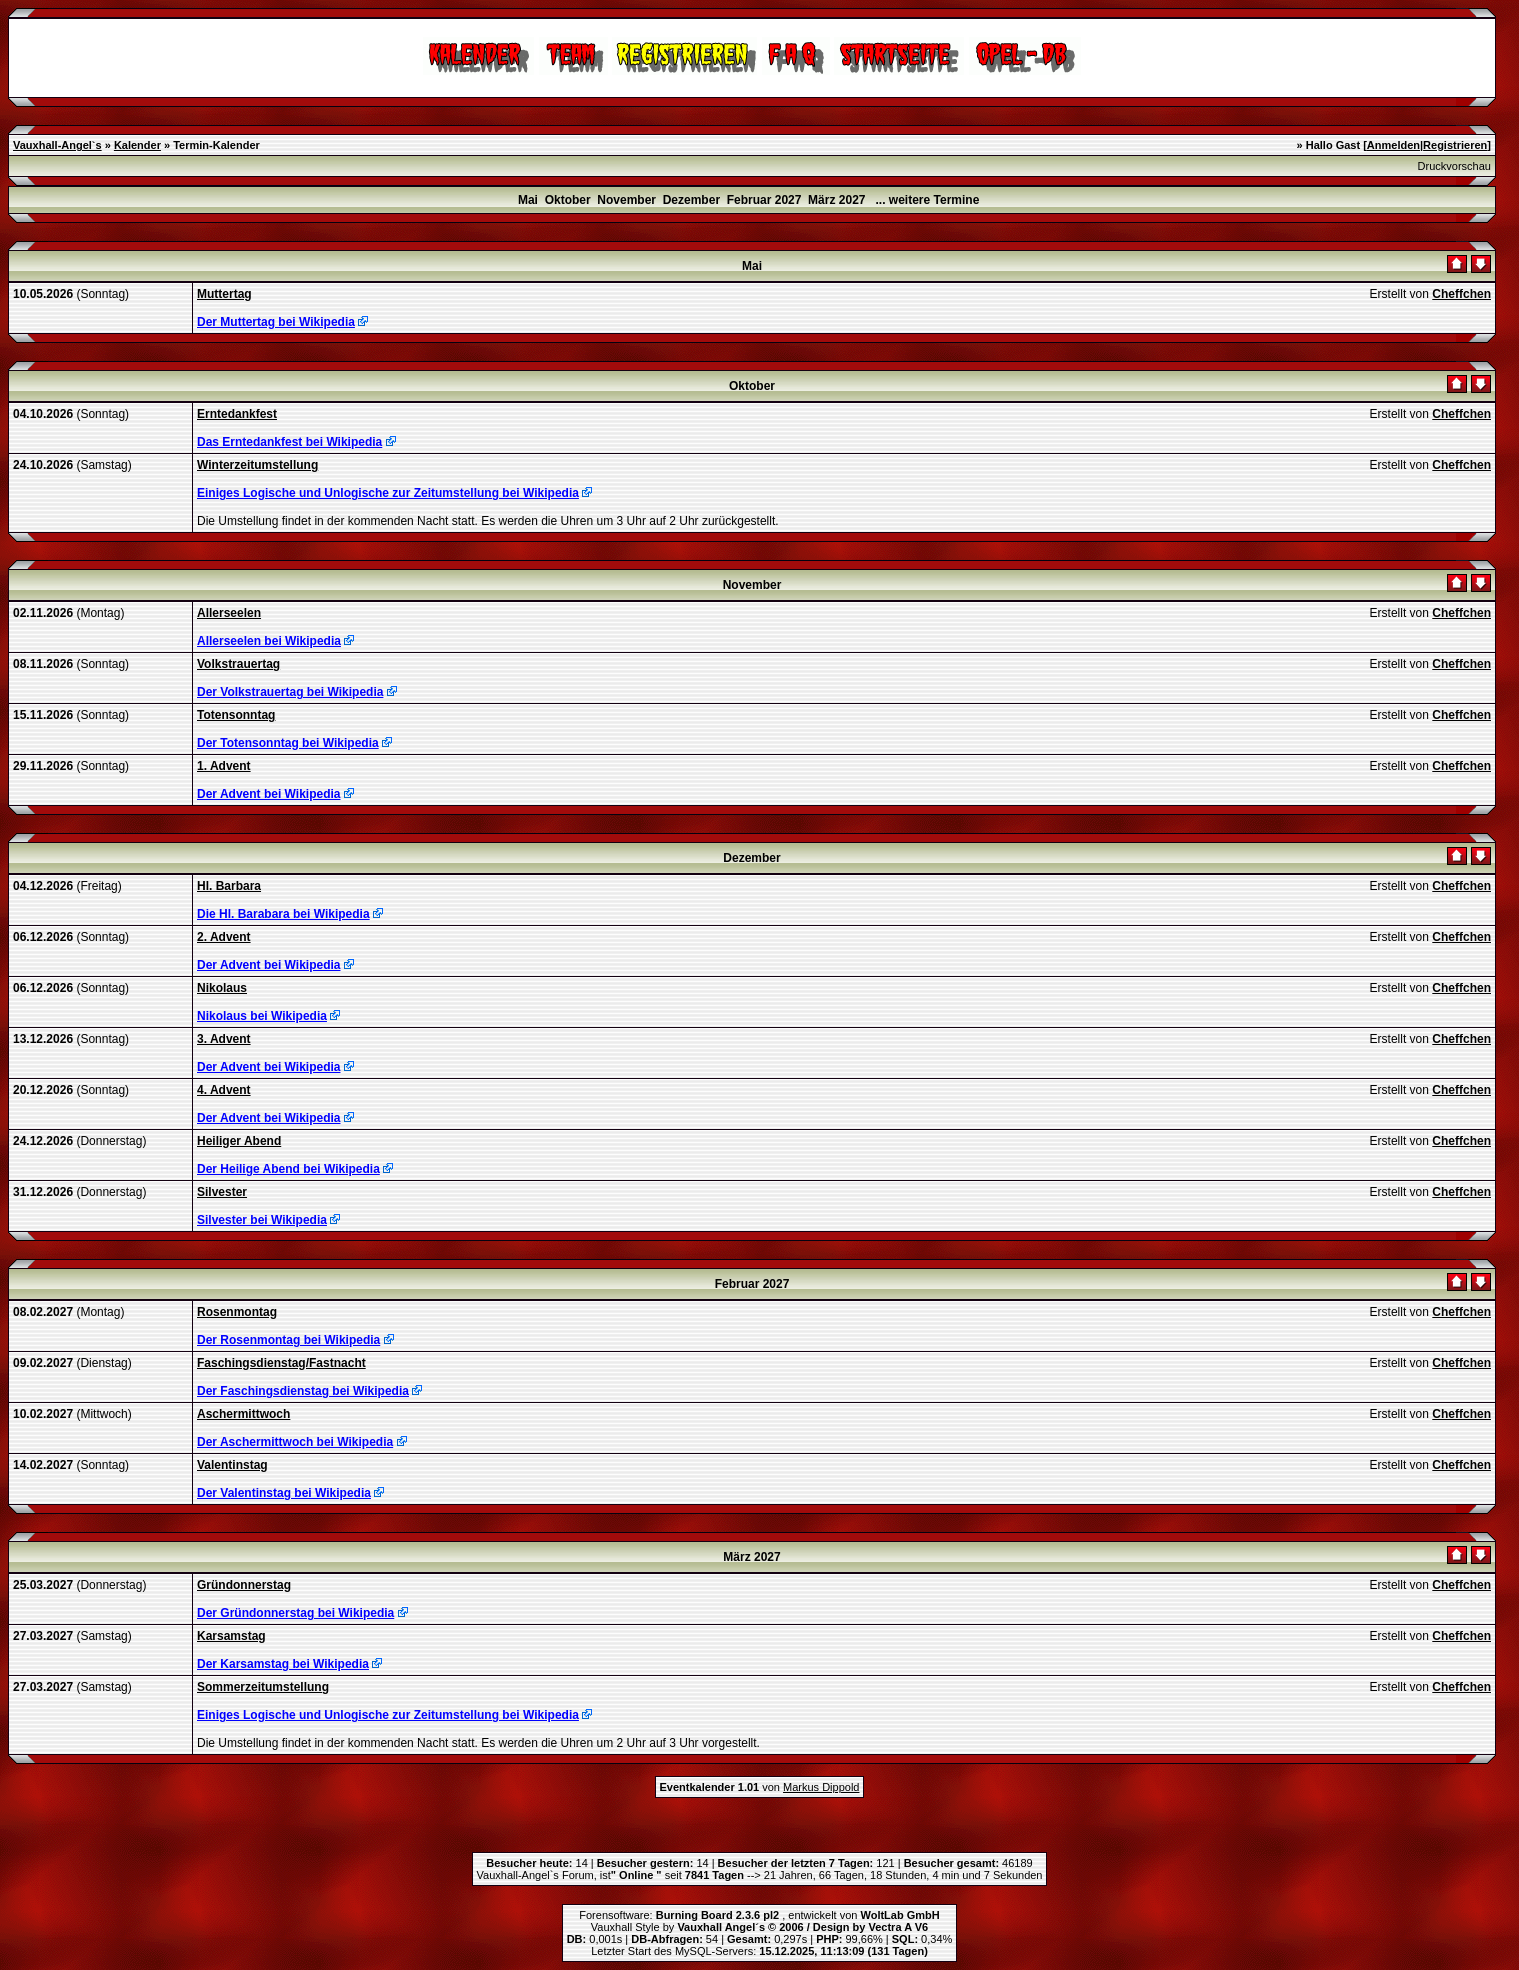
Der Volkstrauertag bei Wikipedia (290, 692)
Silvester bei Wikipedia (262, 1220)
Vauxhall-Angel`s (57, 145)
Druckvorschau (1454, 166)
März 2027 (836, 200)
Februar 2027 (764, 200)
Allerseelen (229, 613)
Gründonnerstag (244, 1585)
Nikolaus (222, 988)
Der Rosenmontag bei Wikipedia (288, 1340)
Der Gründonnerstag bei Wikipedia (295, 1613)
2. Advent (224, 937)
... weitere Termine (928, 200)
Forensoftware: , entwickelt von (759, 1915)
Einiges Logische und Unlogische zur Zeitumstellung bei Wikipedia (388, 493)
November (626, 200)
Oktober (568, 200)
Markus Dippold (821, 1787)
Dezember (691, 200)
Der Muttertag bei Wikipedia (276, 322)
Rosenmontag (237, 1312)
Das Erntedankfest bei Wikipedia (289, 442)
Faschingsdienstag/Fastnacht (281, 1363)
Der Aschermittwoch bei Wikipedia (295, 1442)
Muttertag (224, 294)
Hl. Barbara (229, 886)
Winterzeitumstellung (257, 465)
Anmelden (1393, 145)
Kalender (137, 145)
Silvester (222, 1192)
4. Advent (224, 1090)
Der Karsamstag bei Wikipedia (283, 1664)
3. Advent (224, 1039)
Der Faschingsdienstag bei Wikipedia (303, 1391)
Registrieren (1455, 145)
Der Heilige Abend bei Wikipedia (288, 1169)
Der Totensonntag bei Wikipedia (288, 743)
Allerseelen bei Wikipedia (269, 641)
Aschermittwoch (243, 1414)
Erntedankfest (237, 414)
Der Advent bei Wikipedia (268, 794)
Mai (528, 200)
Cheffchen (1461, 294)
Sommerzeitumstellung (263, 1687)
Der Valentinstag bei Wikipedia (284, 1493)
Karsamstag (231, 1636)
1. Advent (224, 766)
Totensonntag (236, 715)
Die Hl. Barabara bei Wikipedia (283, 914)
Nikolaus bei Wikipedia (262, 1016)
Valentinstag (232, 1465)
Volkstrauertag (238, 664)
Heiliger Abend (239, 1141)
